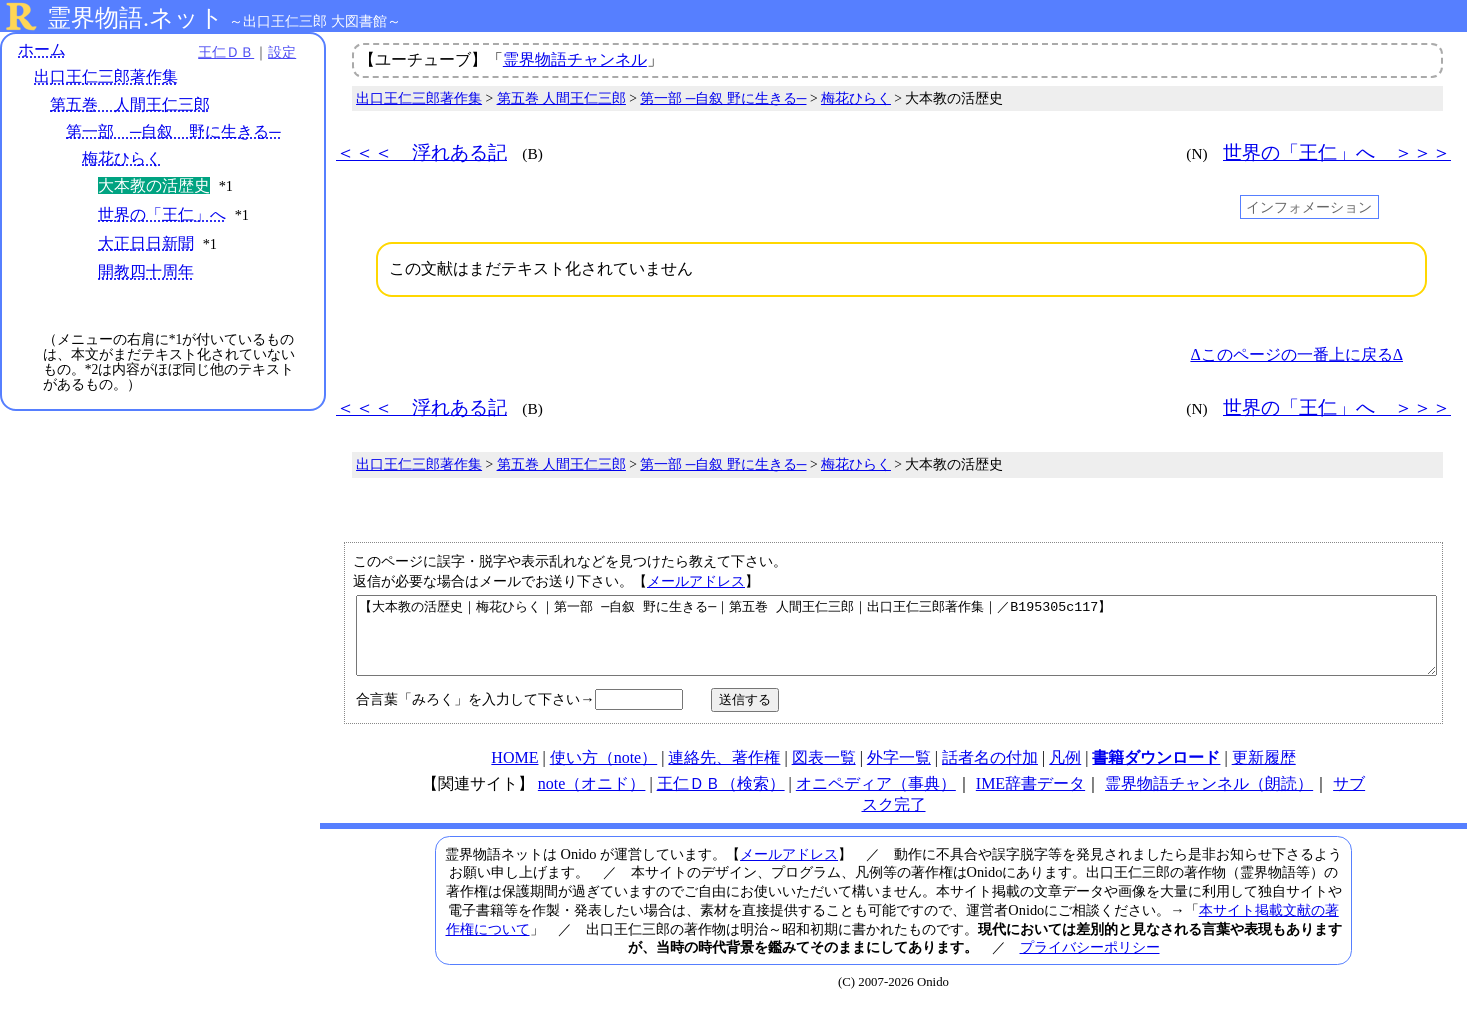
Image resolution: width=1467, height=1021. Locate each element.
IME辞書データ (1030, 798)
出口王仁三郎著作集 (106, 77)
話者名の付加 (990, 772)
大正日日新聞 (146, 243)
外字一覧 (899, 772)
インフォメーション (1309, 207)
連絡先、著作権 (724, 772)
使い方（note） (604, 772)
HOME (514, 772)
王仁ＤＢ (220, 52)
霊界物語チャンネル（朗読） (1209, 798)
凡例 (1065, 772)
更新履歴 (1264, 772)
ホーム (42, 49)
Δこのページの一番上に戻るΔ (1296, 354)
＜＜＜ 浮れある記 (421, 152)
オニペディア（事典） (876, 798)
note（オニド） (592, 798)
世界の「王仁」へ (162, 214)
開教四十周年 (146, 272)
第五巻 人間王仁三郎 (130, 104)
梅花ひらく (122, 158)
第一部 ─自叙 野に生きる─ (173, 131)
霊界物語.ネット (135, 18)
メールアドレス (696, 581)
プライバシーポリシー (1090, 962)
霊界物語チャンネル (575, 59)
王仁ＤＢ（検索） (721, 798)
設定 (276, 52)
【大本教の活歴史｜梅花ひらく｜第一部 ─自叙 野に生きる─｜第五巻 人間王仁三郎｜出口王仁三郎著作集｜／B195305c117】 (896, 643)
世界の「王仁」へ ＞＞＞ (1337, 152)
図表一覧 (824, 772)
